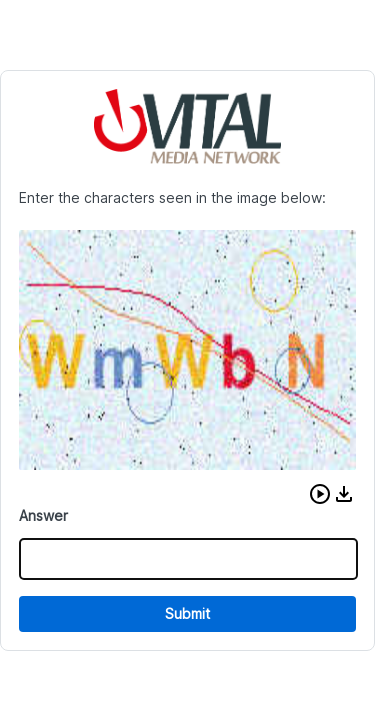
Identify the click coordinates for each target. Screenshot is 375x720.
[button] (320, 494)
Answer (43, 515)
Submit (187, 613)
